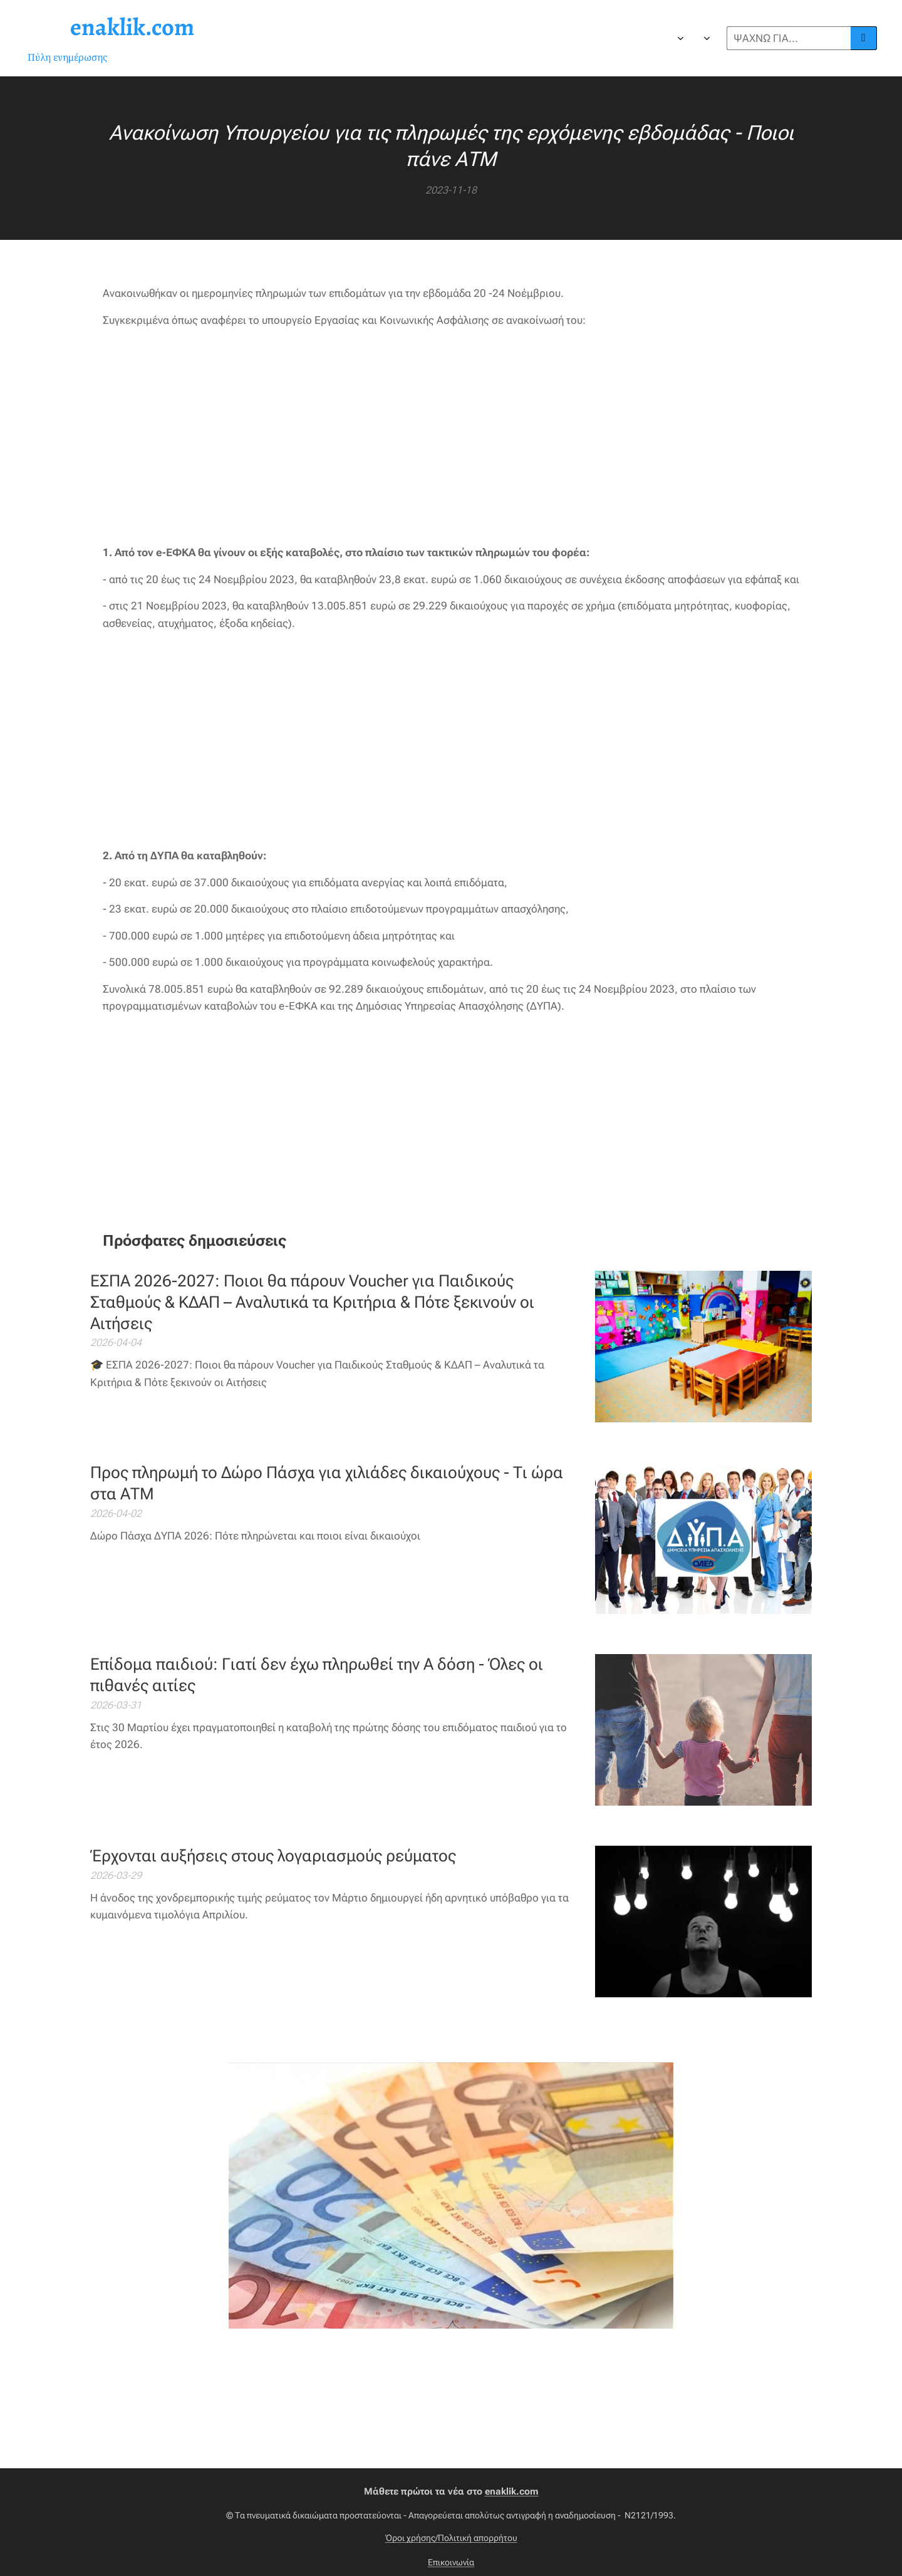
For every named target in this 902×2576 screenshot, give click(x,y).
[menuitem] (430, 38)
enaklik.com (512, 2491)
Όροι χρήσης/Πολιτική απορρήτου (451, 2538)
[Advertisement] (451, 436)
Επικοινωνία (451, 2562)
